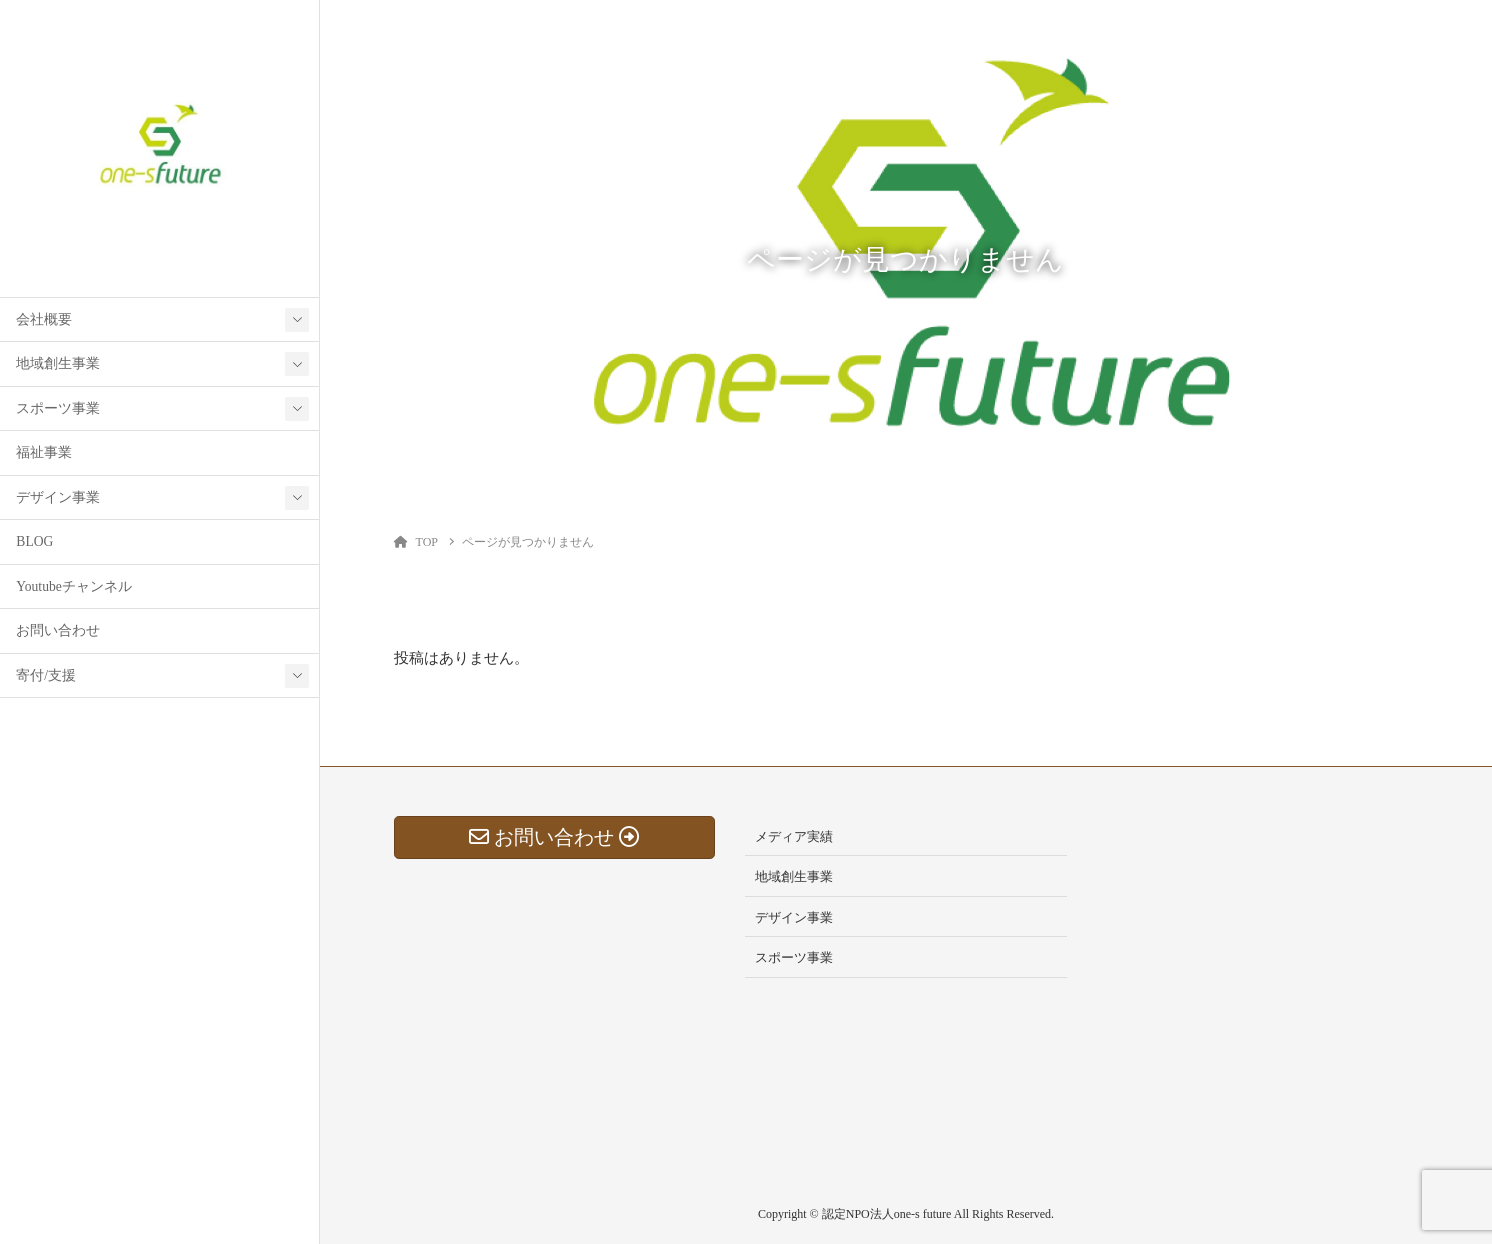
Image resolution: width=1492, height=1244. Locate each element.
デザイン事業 (58, 497)
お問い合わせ (58, 630)
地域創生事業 (58, 363)
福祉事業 (44, 452)
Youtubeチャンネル (73, 586)
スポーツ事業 (58, 408)
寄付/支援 (46, 675)
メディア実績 (794, 836)
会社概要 (44, 319)
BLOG (34, 541)
